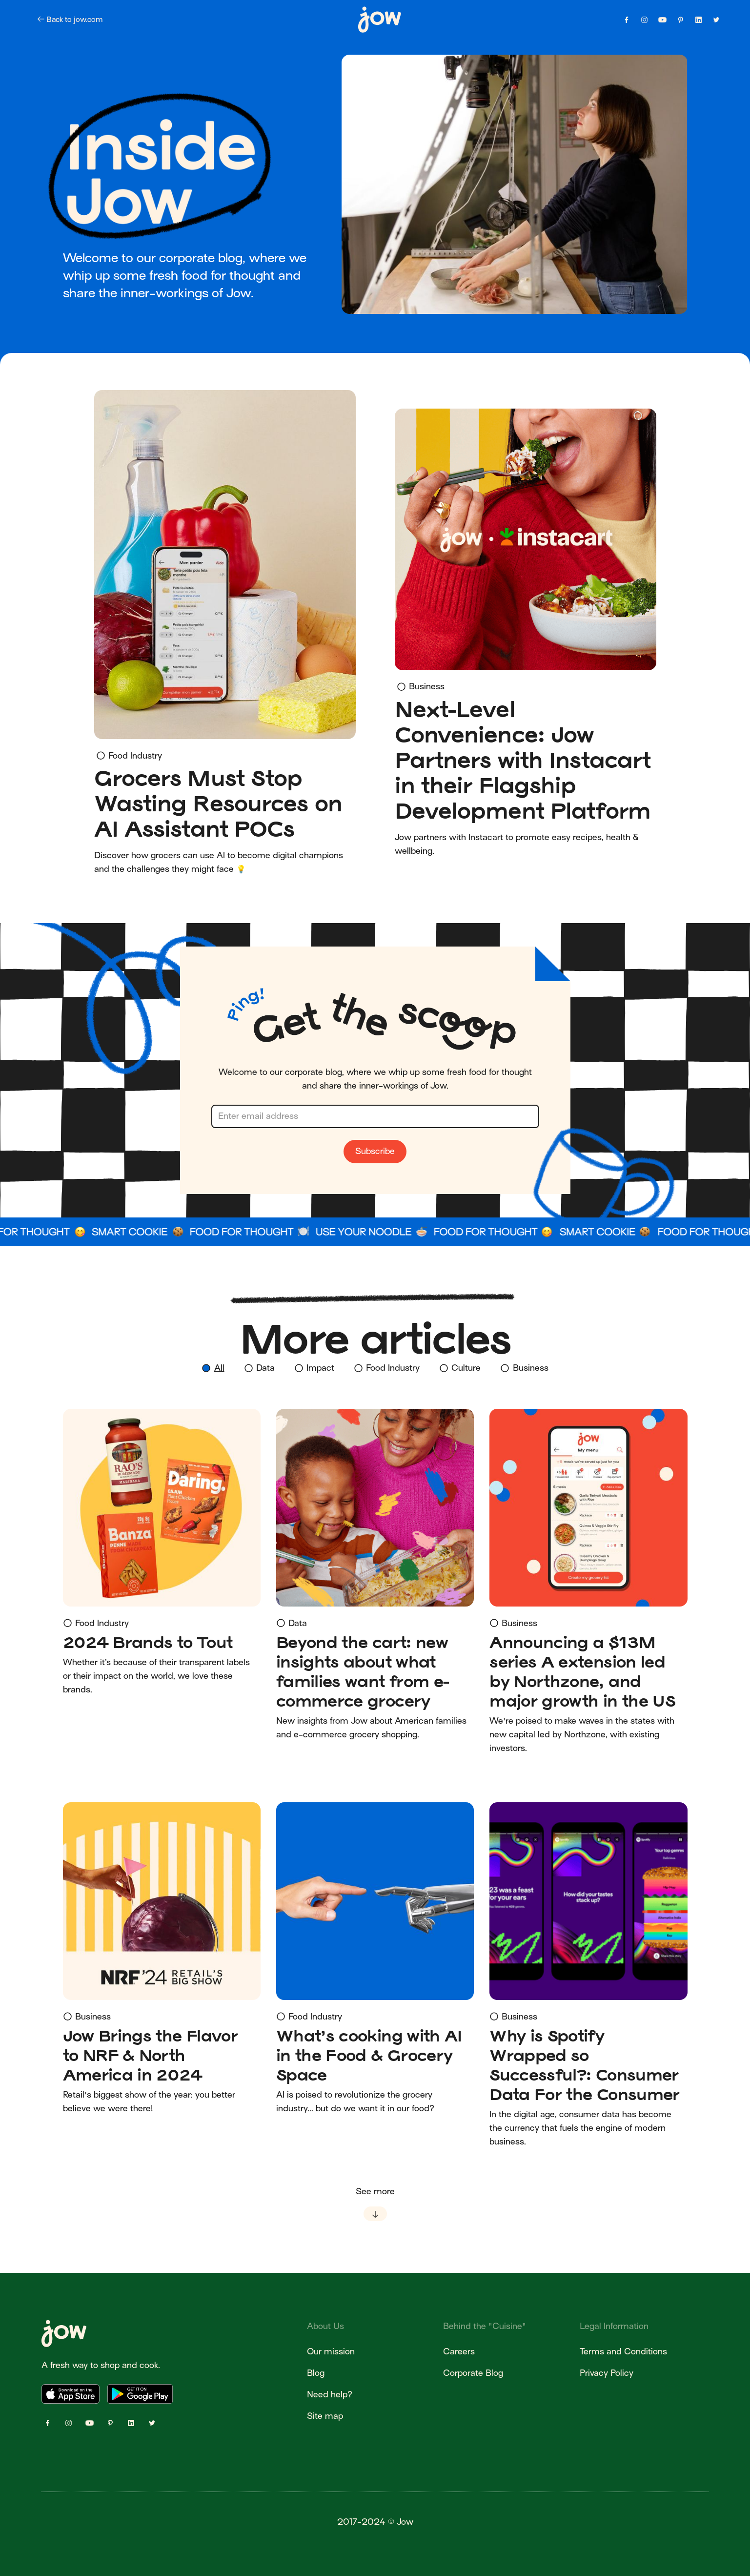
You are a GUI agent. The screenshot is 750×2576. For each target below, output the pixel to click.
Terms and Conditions (623, 2351)
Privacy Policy (606, 2373)
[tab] (213, 1369)
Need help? (329, 2394)
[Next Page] (375, 2203)
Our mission (331, 2351)
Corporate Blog (473, 2373)
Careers (459, 2351)
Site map (325, 2416)
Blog (315, 2373)
